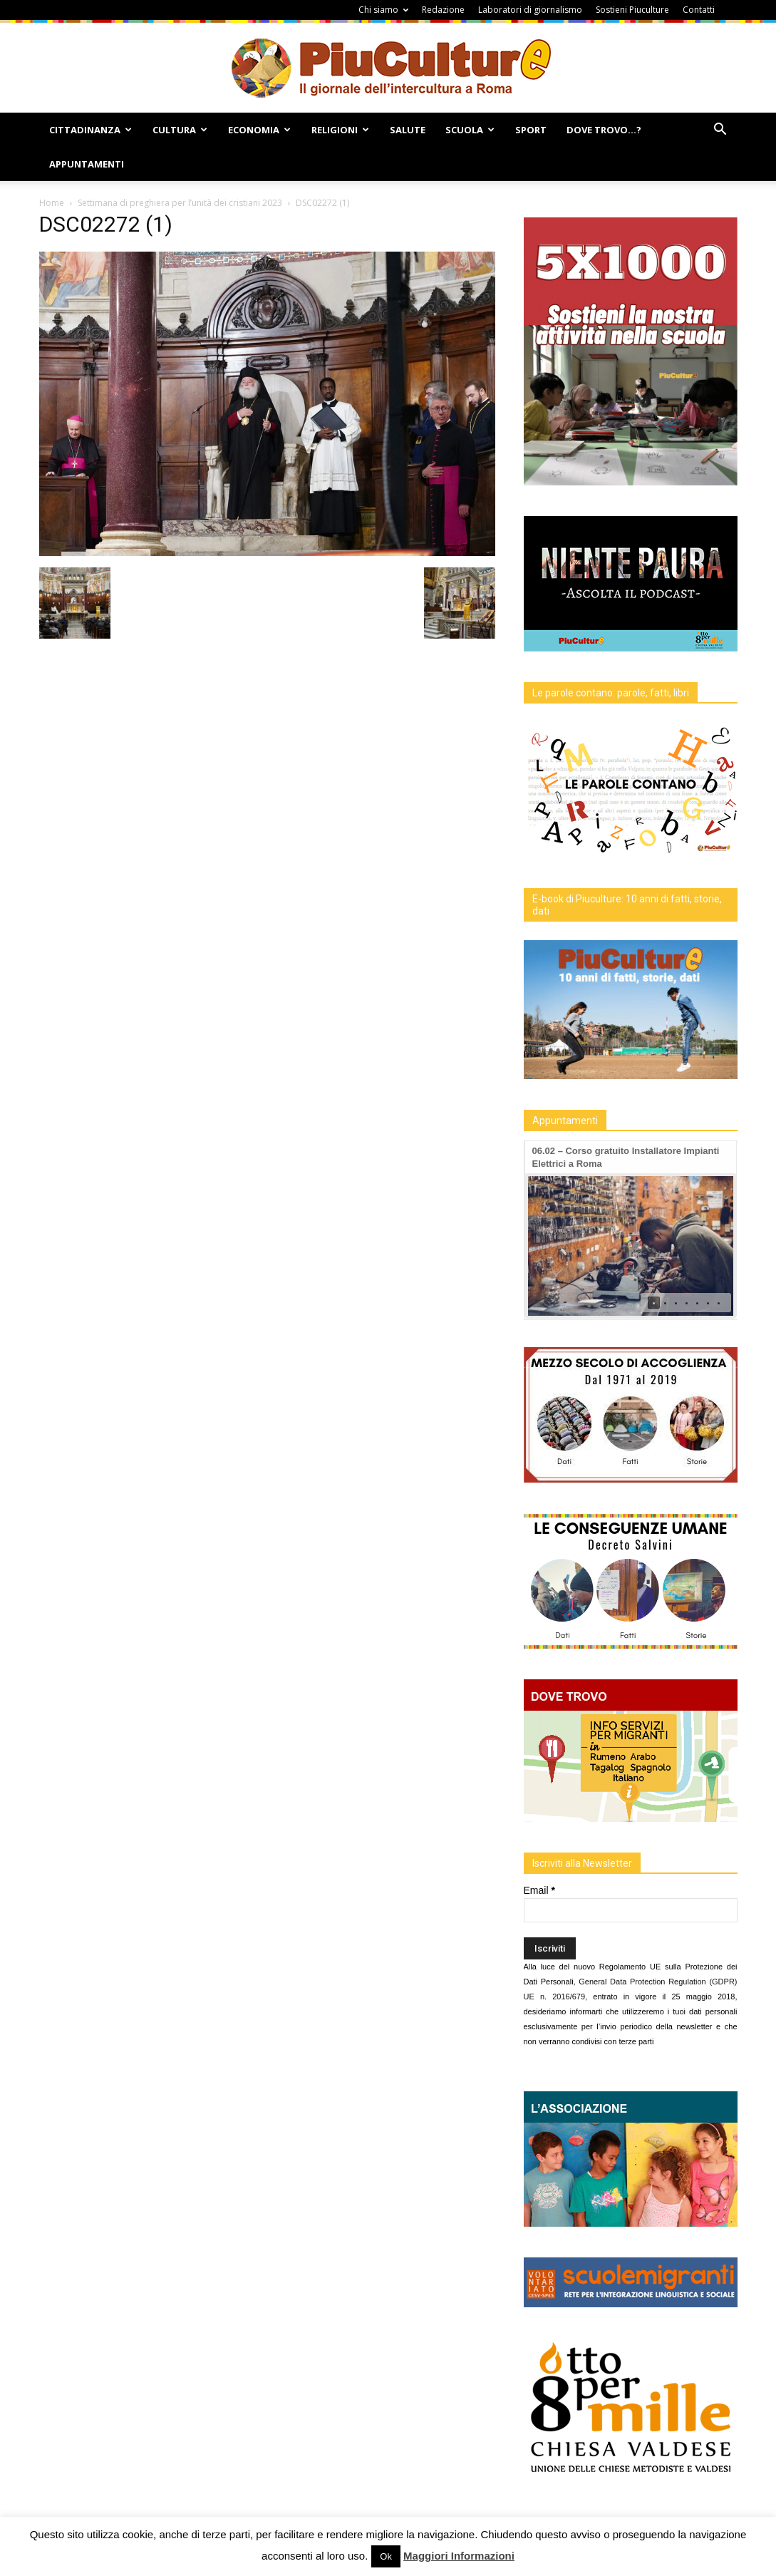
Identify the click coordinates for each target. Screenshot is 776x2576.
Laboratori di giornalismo (530, 10)
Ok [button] (386, 2556)
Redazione (443, 10)
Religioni (340, 129)
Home (51, 203)
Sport (531, 129)
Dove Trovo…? (604, 129)
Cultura (179, 129)
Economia (259, 129)
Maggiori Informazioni (458, 2556)
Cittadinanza (90, 129)
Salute (407, 129)
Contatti (699, 10)
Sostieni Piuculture (632, 10)
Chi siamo (383, 10)
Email (539, 1890)
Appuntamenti (86, 164)
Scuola (470, 129)
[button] (720, 131)
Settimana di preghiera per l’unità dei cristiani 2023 (180, 203)
